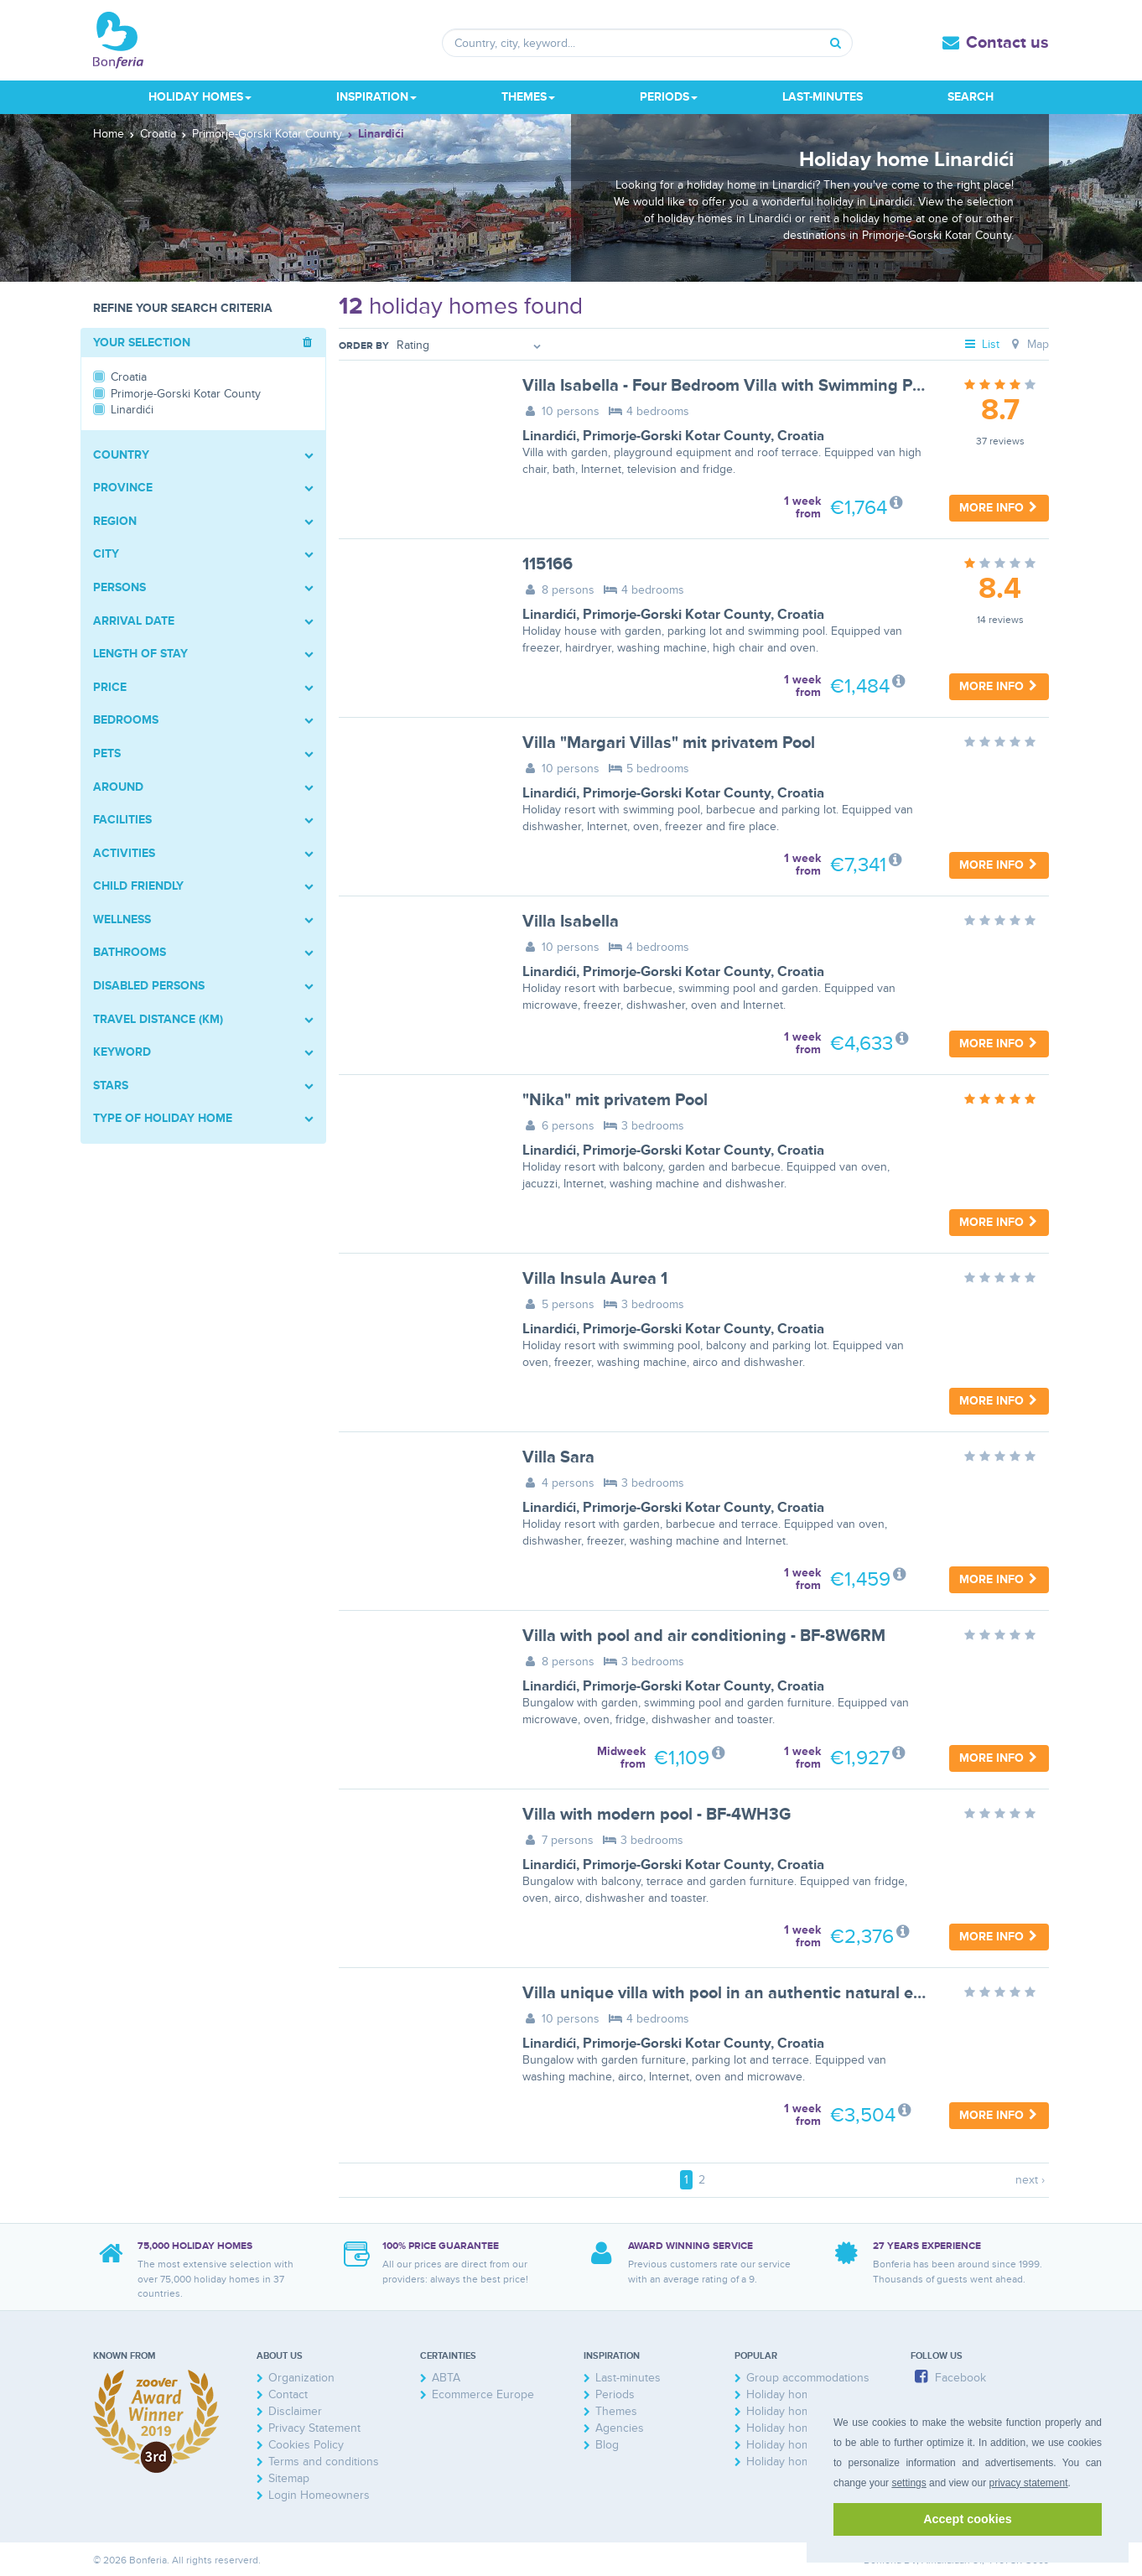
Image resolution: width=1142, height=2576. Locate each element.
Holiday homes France (804, 2411)
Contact (288, 2394)
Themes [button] (528, 97)
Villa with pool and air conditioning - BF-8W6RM (703, 1636)
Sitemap (288, 2478)
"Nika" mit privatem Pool (615, 1100)
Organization (301, 2378)
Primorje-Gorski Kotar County (677, 436)
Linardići (549, 436)
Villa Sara (558, 1457)
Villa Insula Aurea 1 (594, 1279)
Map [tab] (1028, 344)
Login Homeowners (319, 2495)
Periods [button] (669, 97)
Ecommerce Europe (483, 2394)
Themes (616, 2411)
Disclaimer (295, 2411)
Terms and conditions (323, 2461)
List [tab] (981, 344)
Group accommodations (807, 2378)
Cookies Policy (306, 2445)
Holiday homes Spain (800, 2461)
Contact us (1007, 43)
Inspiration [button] (376, 97)
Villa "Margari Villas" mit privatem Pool (668, 743)
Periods (615, 2394)
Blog (607, 2445)
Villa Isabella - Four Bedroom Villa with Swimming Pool (728, 386)
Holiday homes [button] (200, 97)
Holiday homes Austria (804, 2428)
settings (908, 2483)
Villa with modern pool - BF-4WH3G (656, 1815)
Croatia (800, 436)
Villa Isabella (570, 921)
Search (970, 97)
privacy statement (1028, 2483)
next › (1030, 2180)
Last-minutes (822, 97)
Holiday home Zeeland (804, 2394)
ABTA (446, 2378)
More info (999, 508)
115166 (547, 564)
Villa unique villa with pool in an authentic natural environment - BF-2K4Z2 (806, 1993)
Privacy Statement (314, 2428)
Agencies (619, 2428)
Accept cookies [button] (967, 2519)
